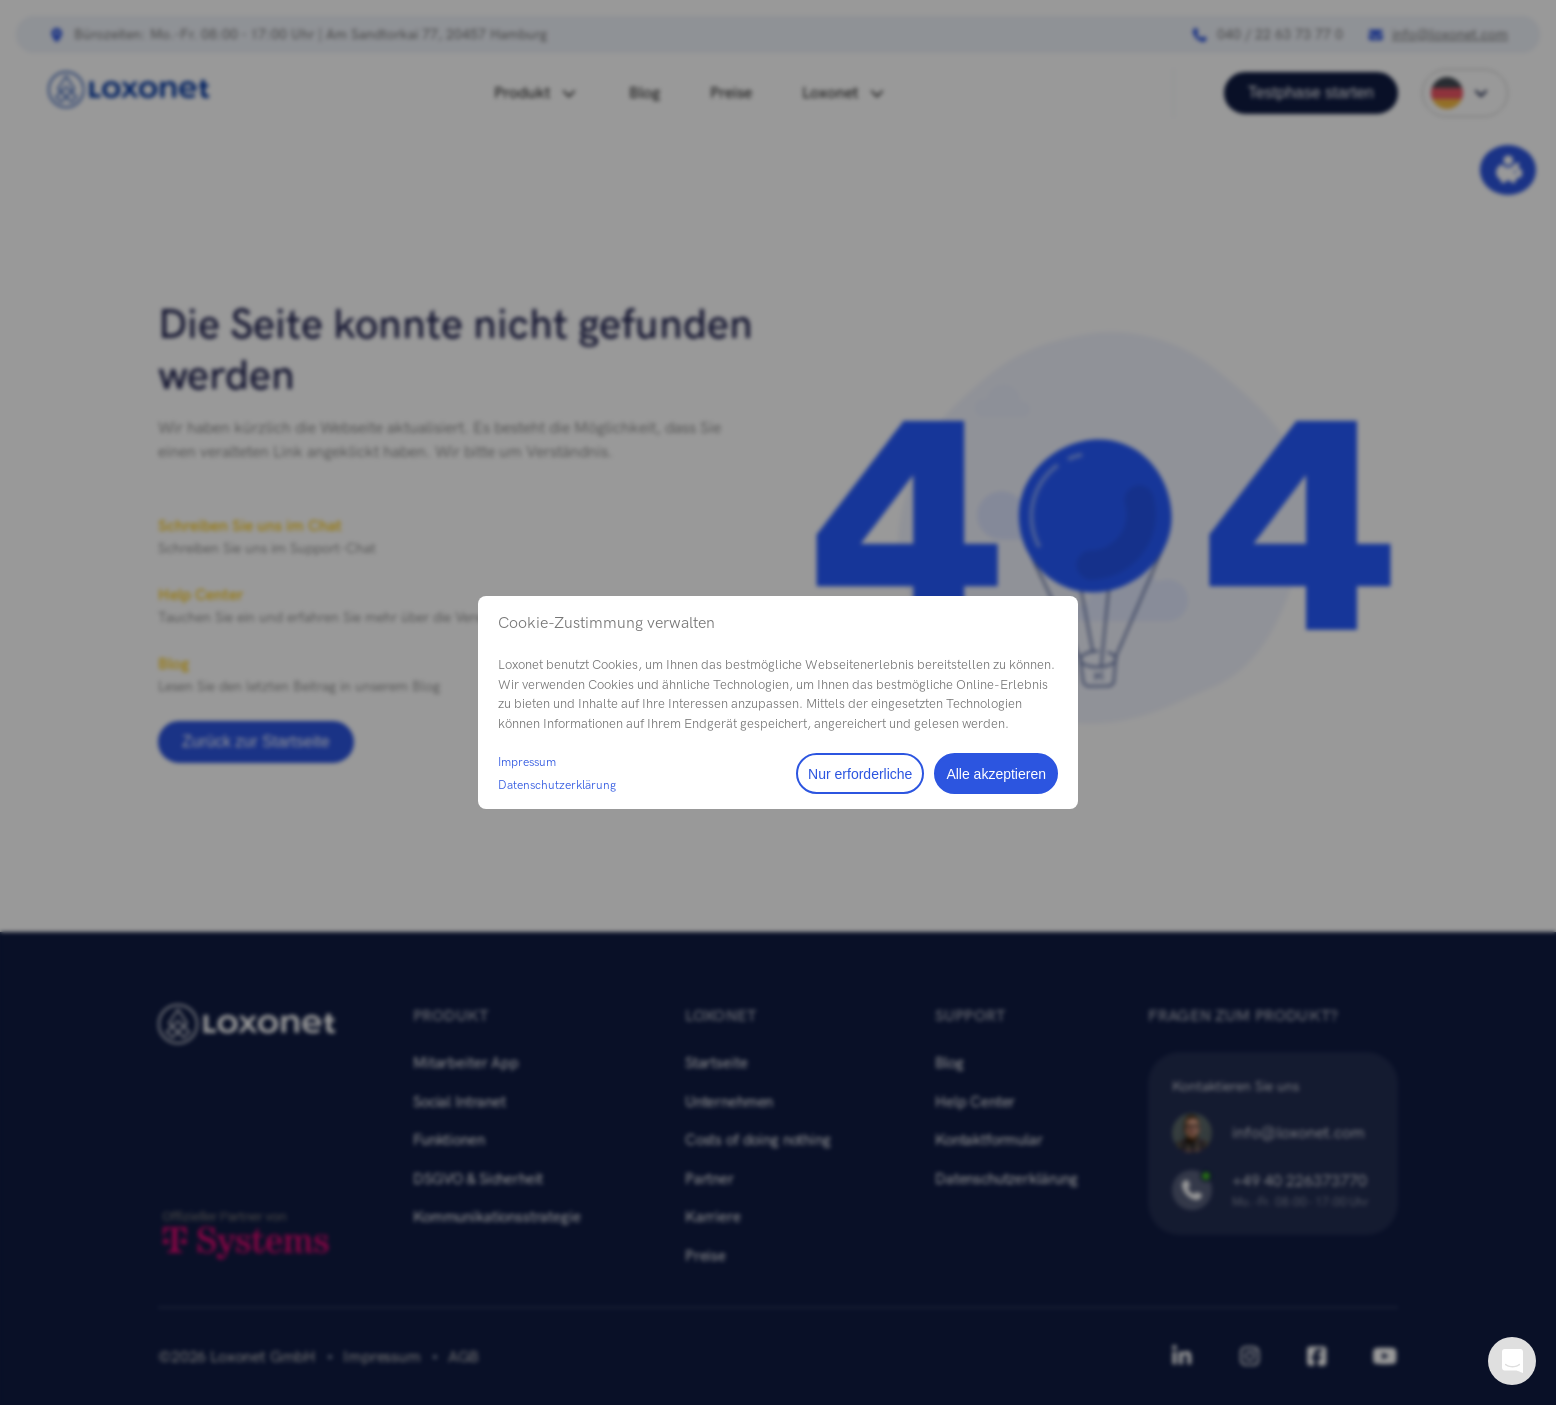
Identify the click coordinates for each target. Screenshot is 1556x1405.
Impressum (527, 762)
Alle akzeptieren (996, 774)
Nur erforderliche (860, 774)
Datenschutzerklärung (557, 785)
